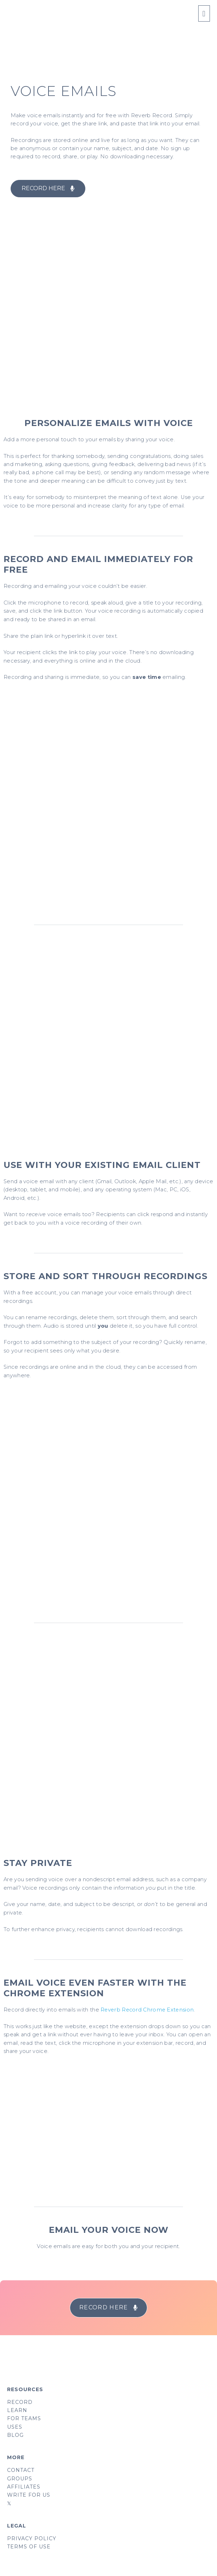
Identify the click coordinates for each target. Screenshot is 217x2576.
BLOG (15, 2435)
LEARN (17, 2410)
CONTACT (20, 2470)
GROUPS (19, 2478)
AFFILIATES (23, 2487)
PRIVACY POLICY (31, 2538)
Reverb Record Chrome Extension (147, 2010)
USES (14, 2427)
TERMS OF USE (29, 2546)
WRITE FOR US (28, 2495)
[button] (48, 188)
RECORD (20, 2402)
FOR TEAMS (24, 2418)
